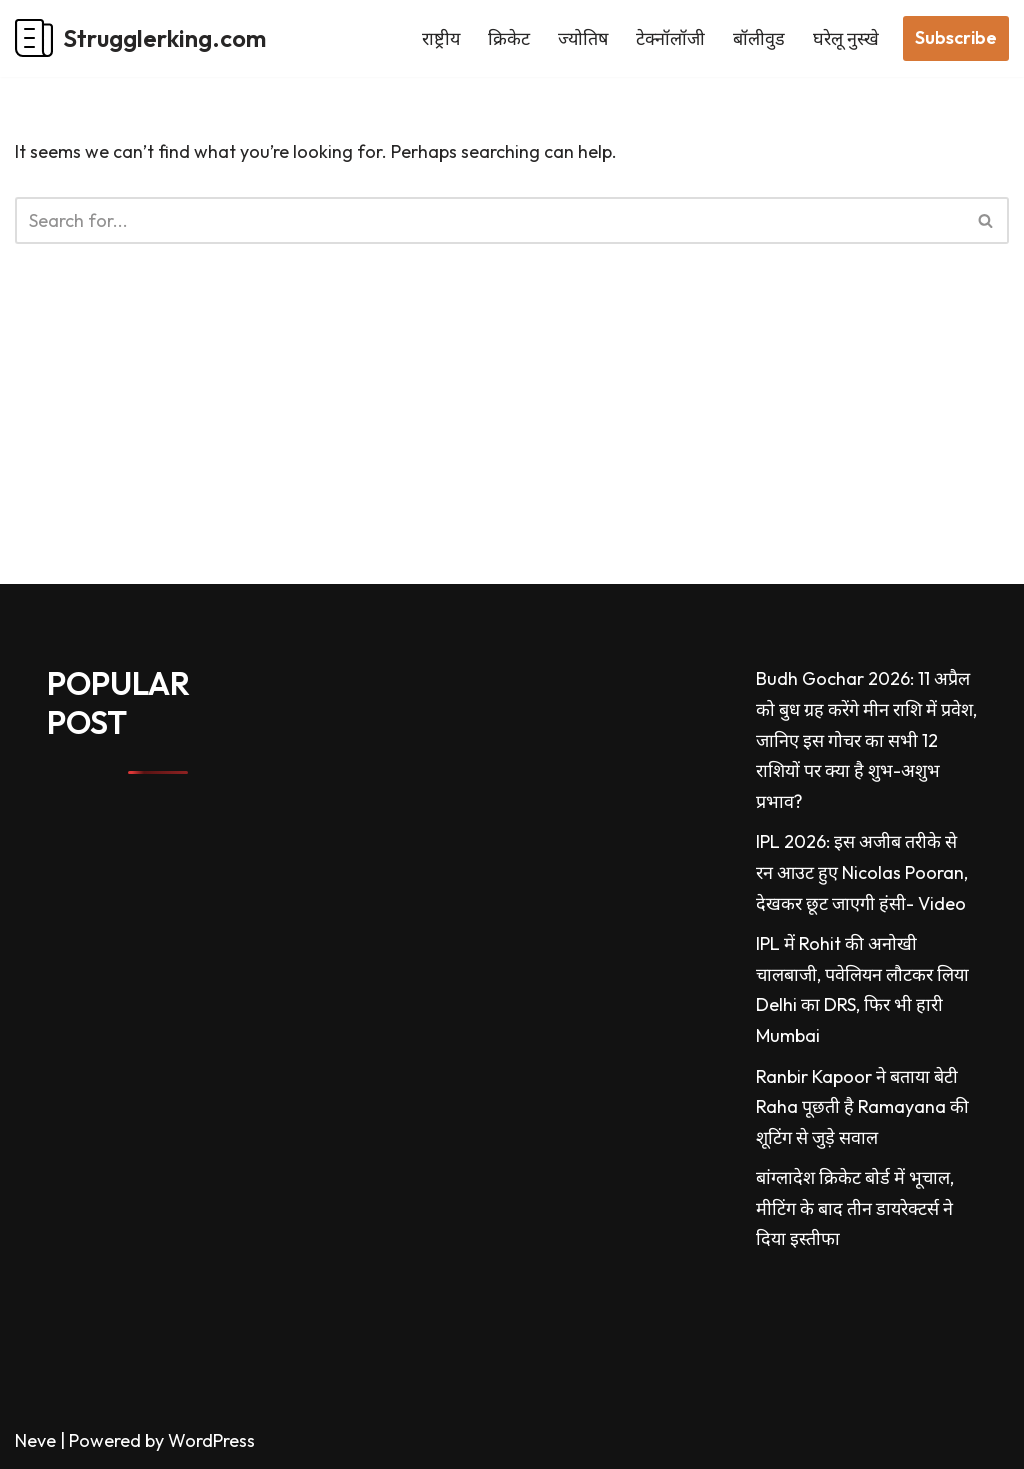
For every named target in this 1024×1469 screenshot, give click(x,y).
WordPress (211, 1440)
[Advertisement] (512, 444)
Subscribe (956, 37)
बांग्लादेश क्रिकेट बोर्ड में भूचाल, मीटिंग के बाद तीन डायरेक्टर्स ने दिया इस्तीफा (855, 1208)
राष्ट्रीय (441, 38)
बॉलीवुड (759, 38)
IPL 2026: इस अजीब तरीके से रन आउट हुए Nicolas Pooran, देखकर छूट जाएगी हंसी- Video (862, 872)
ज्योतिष (583, 38)
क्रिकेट (509, 38)
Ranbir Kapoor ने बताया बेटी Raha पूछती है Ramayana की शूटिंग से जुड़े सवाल (862, 1107)
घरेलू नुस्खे (846, 38)
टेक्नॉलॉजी (670, 38)
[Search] (489, 220)
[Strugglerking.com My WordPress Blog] (140, 38)
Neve (35, 1440)
